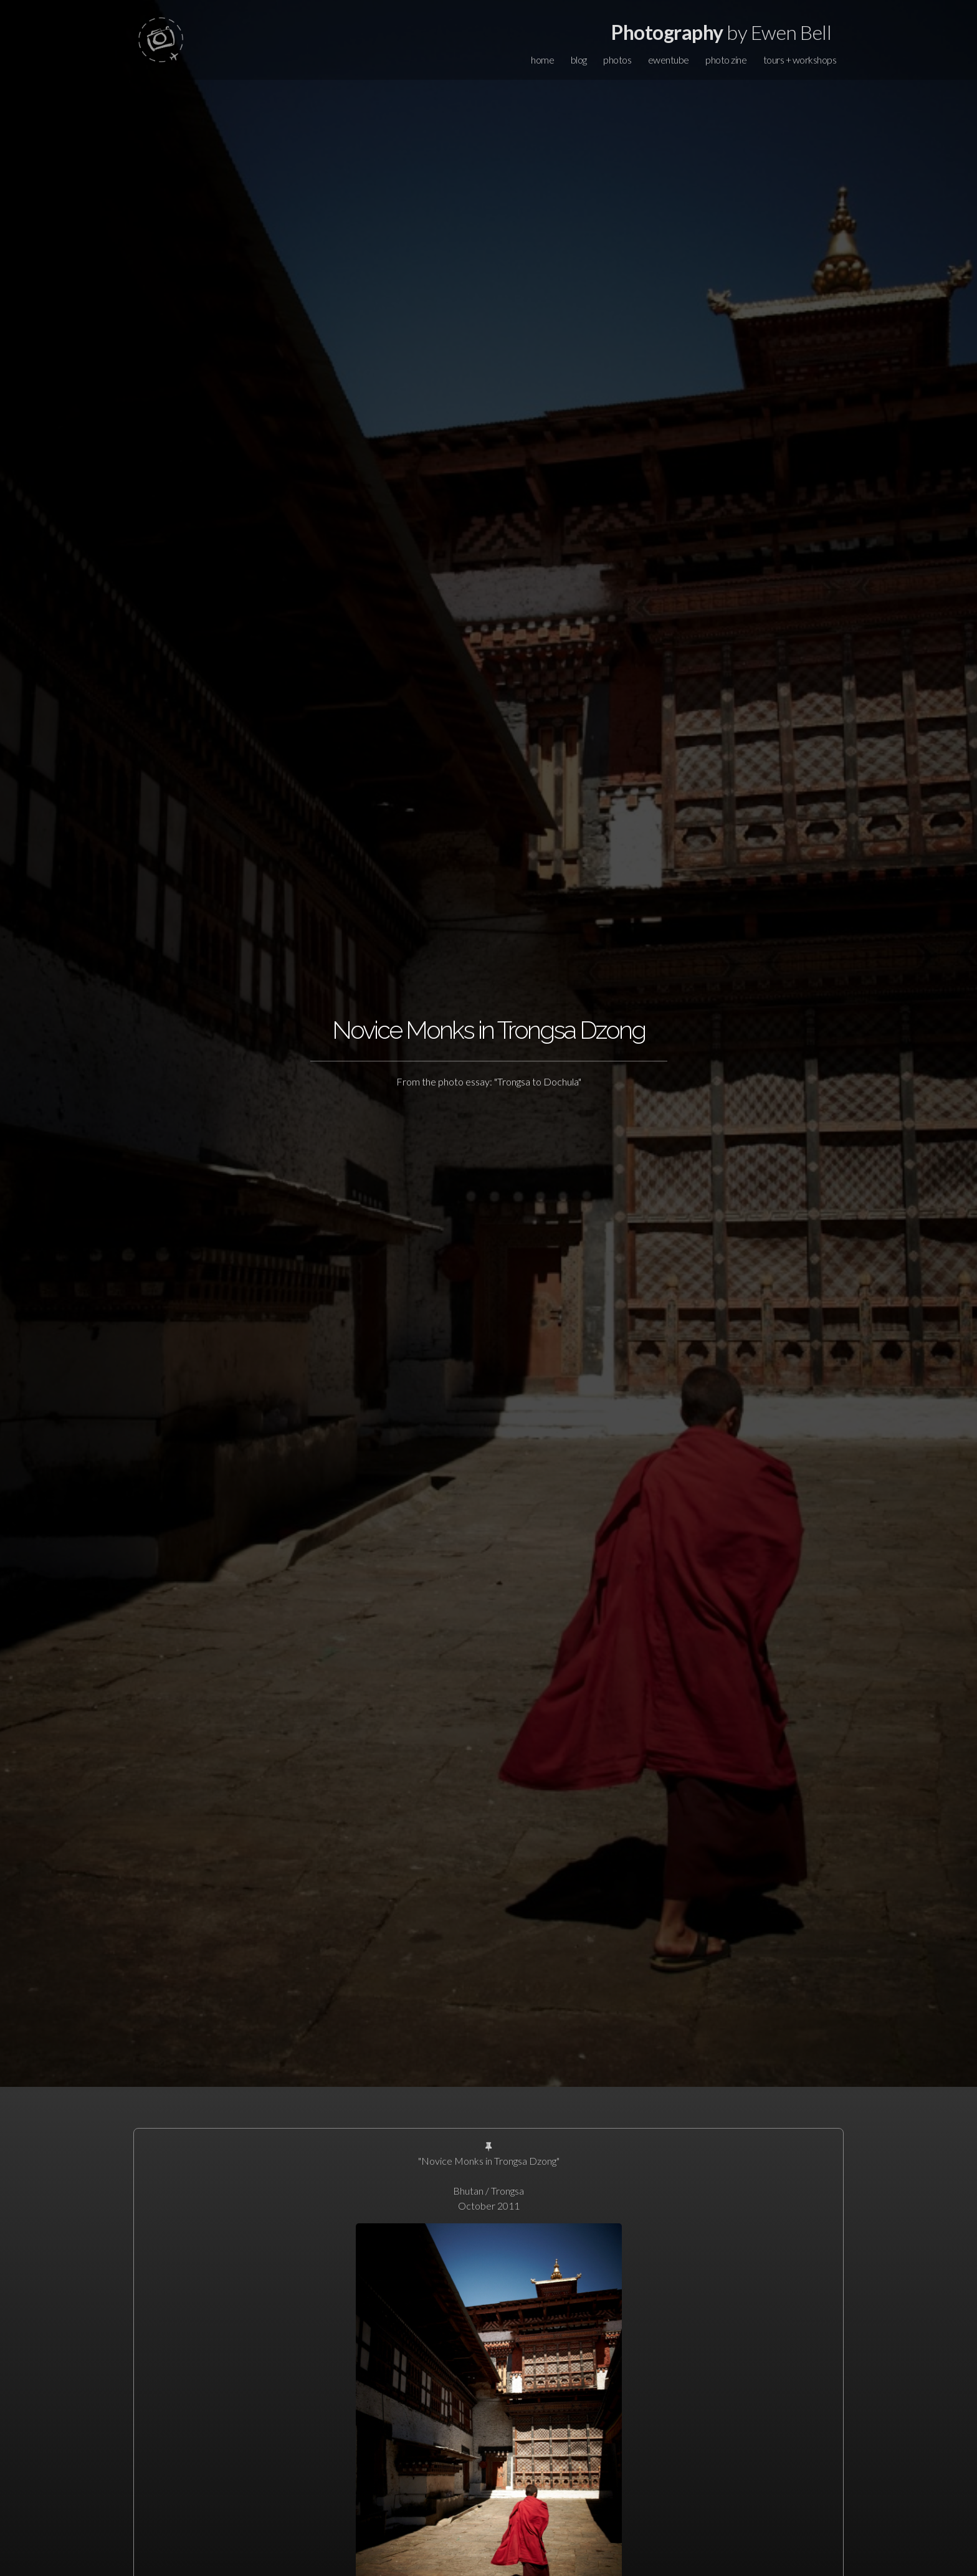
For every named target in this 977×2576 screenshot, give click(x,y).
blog (579, 59)
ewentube (668, 59)
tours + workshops (800, 59)
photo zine (725, 59)
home (542, 59)
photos (617, 59)
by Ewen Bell (721, 32)
